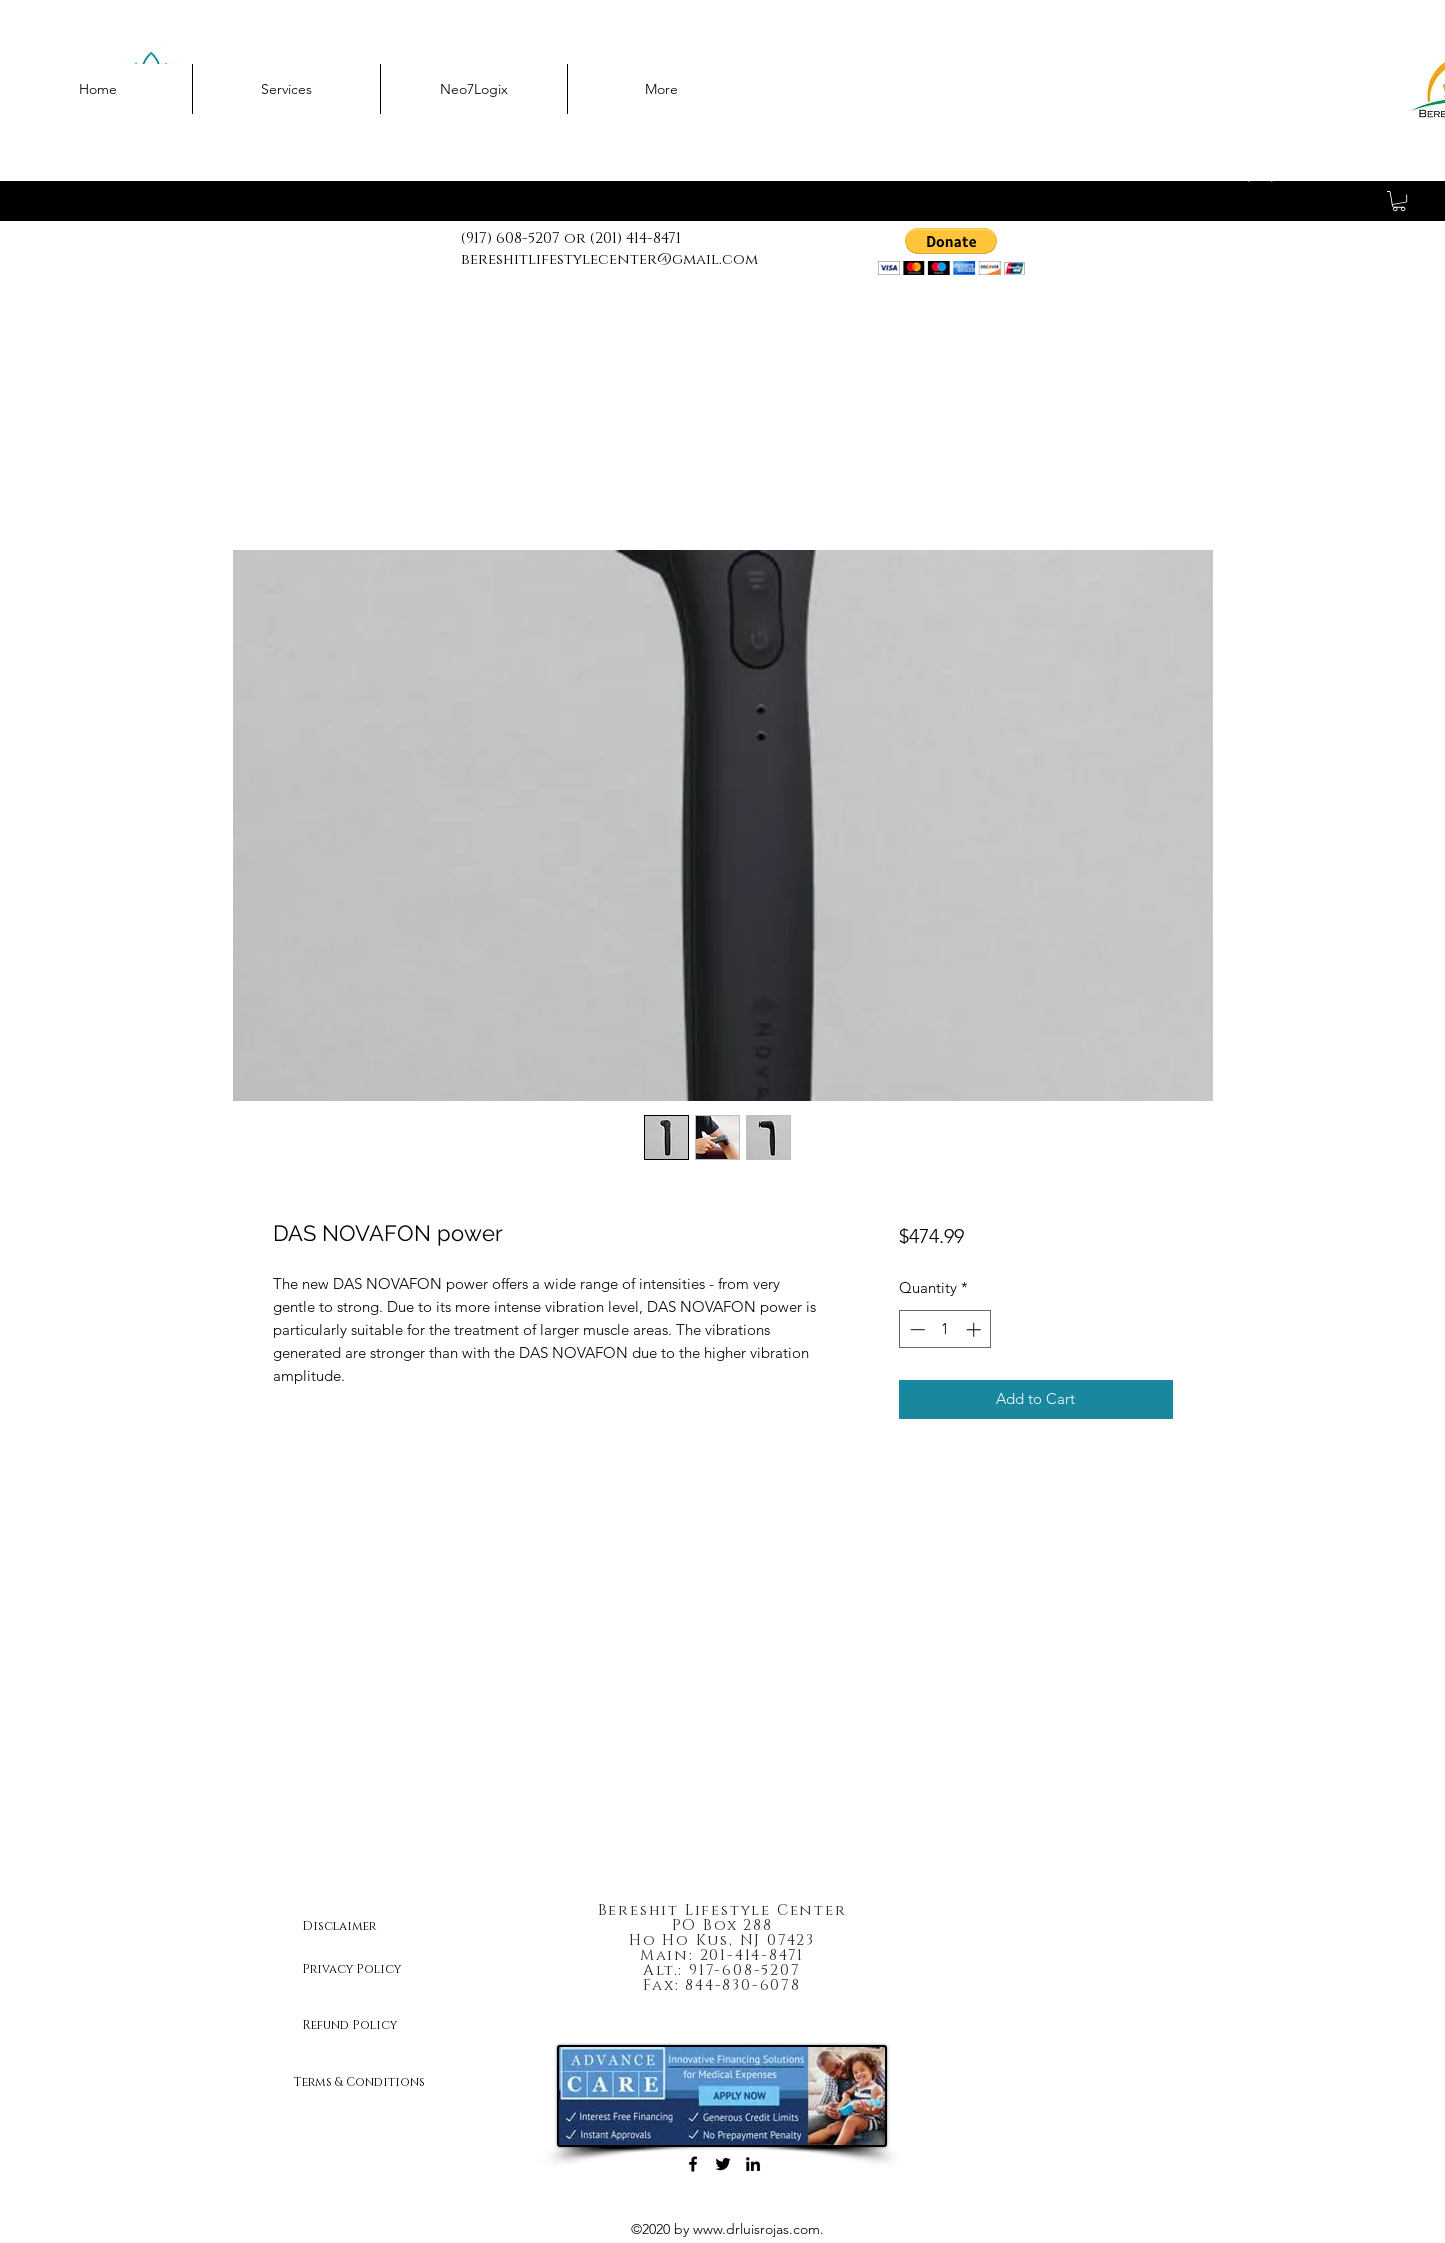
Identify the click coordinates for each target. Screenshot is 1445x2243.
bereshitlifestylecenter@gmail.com (609, 259)
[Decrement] (915, 1329)
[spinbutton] (945, 1329)
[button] (1399, 201)
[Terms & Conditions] (373, 2082)
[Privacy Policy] (373, 1969)
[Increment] (975, 1329)
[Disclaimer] (373, 1926)
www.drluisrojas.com (756, 2229)
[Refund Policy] (373, 2025)
